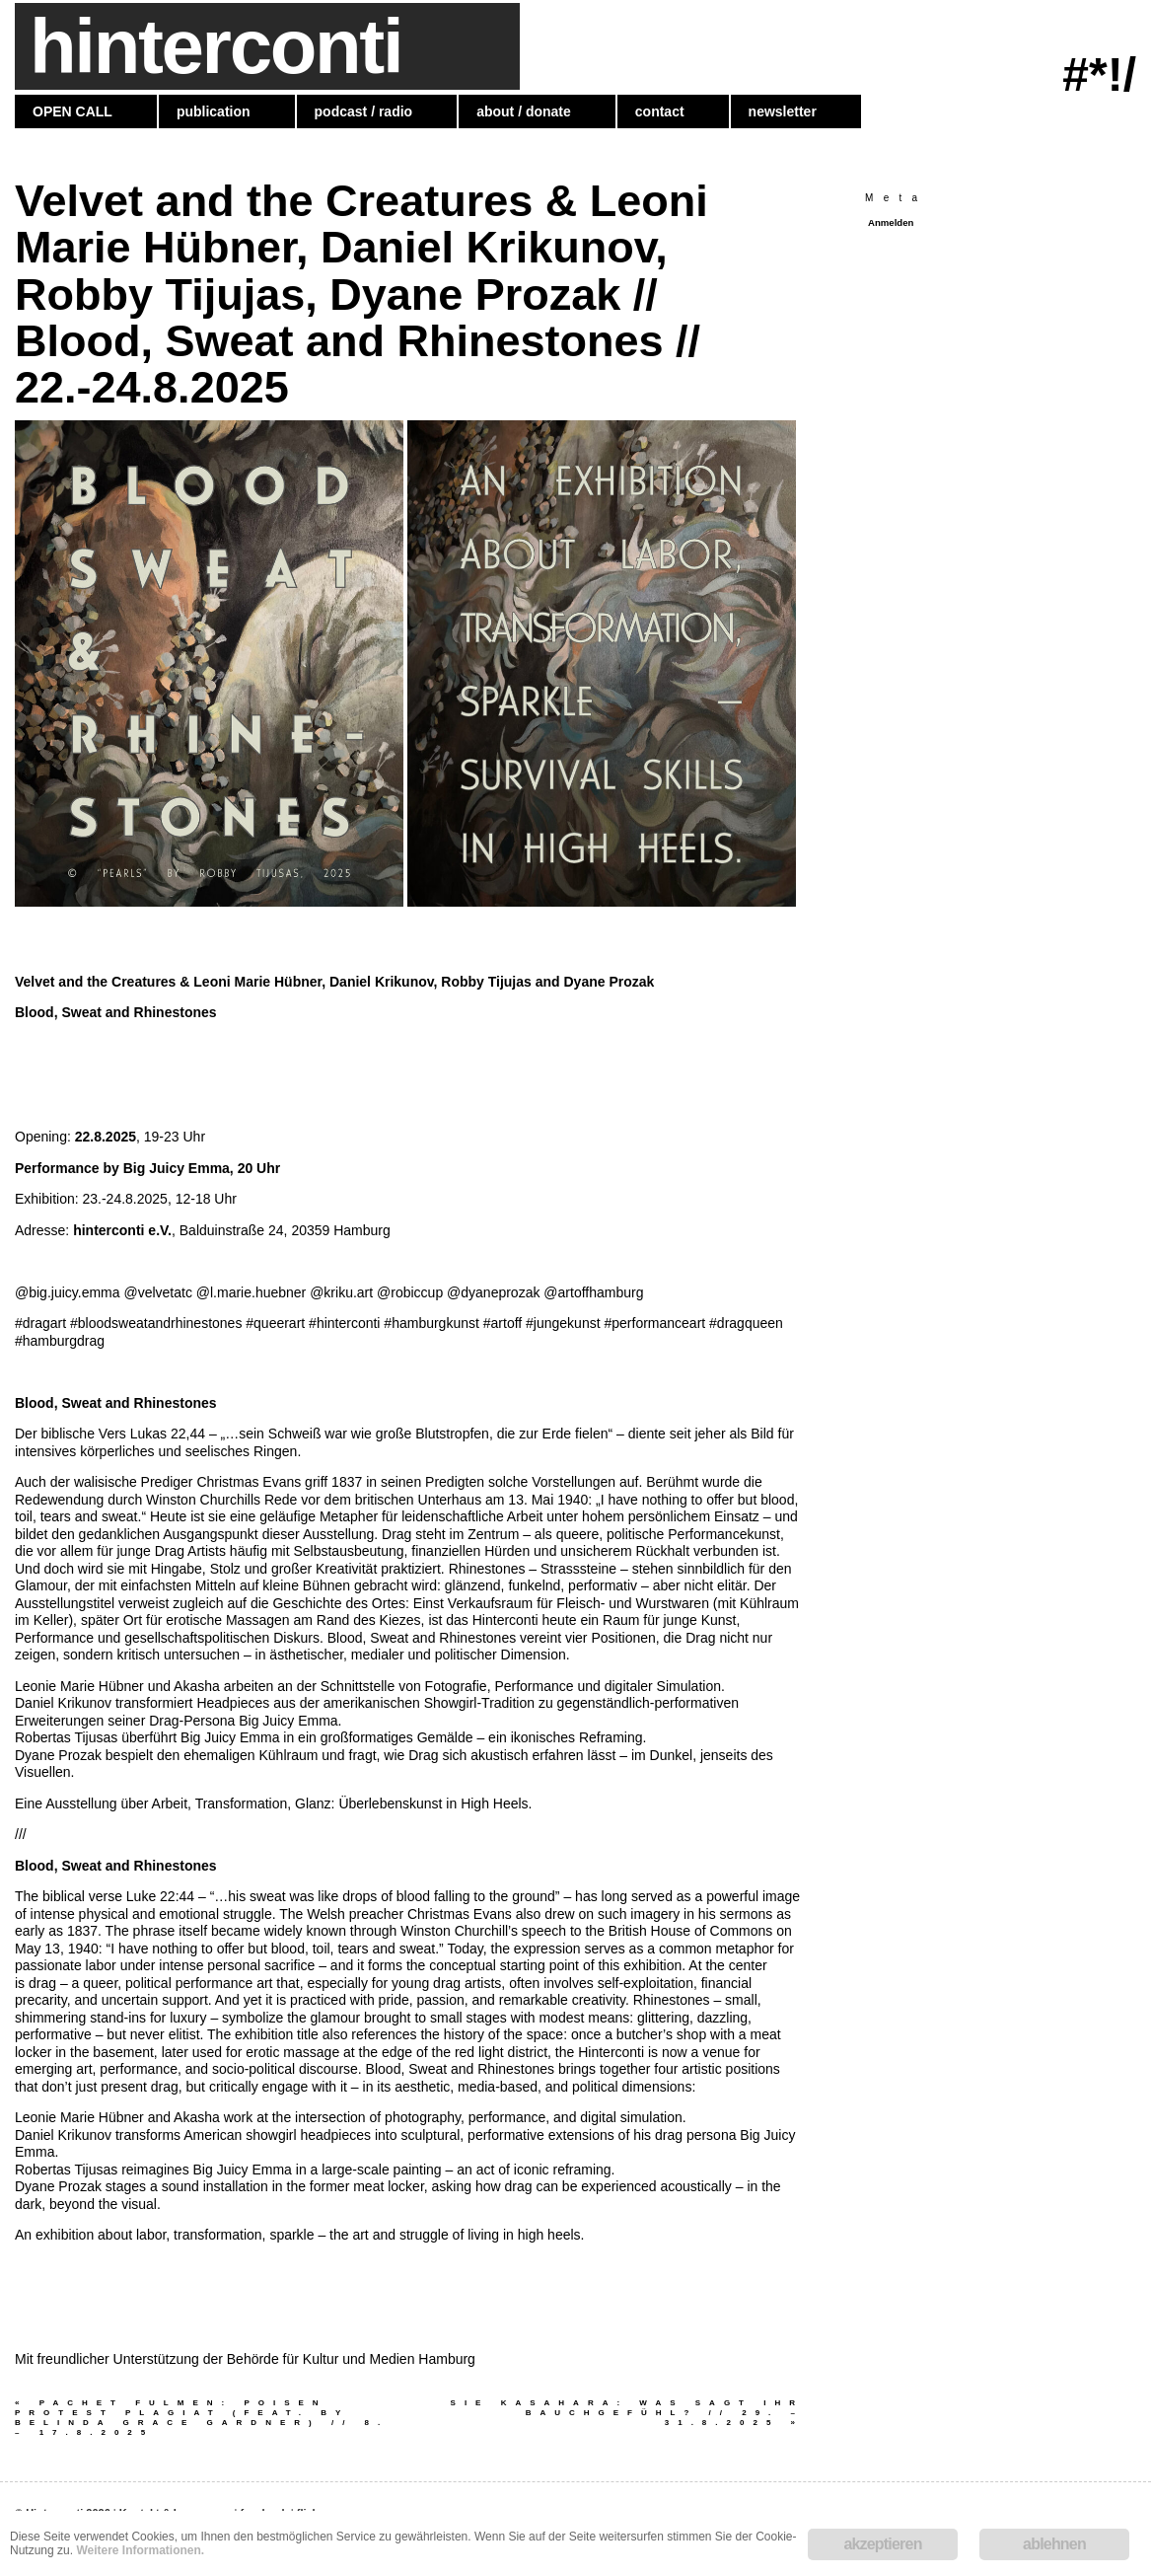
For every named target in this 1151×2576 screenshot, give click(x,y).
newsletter (783, 111)
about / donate (523, 111)
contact (659, 111)
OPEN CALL (72, 111)
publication (214, 111)
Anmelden (890, 222)
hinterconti (215, 46)
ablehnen (1054, 2544)
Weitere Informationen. (140, 2550)
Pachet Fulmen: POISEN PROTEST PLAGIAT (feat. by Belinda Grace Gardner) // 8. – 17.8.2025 (202, 2417)
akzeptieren (882, 2544)
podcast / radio (364, 111)
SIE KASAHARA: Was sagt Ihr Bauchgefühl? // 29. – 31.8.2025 (627, 2412)
